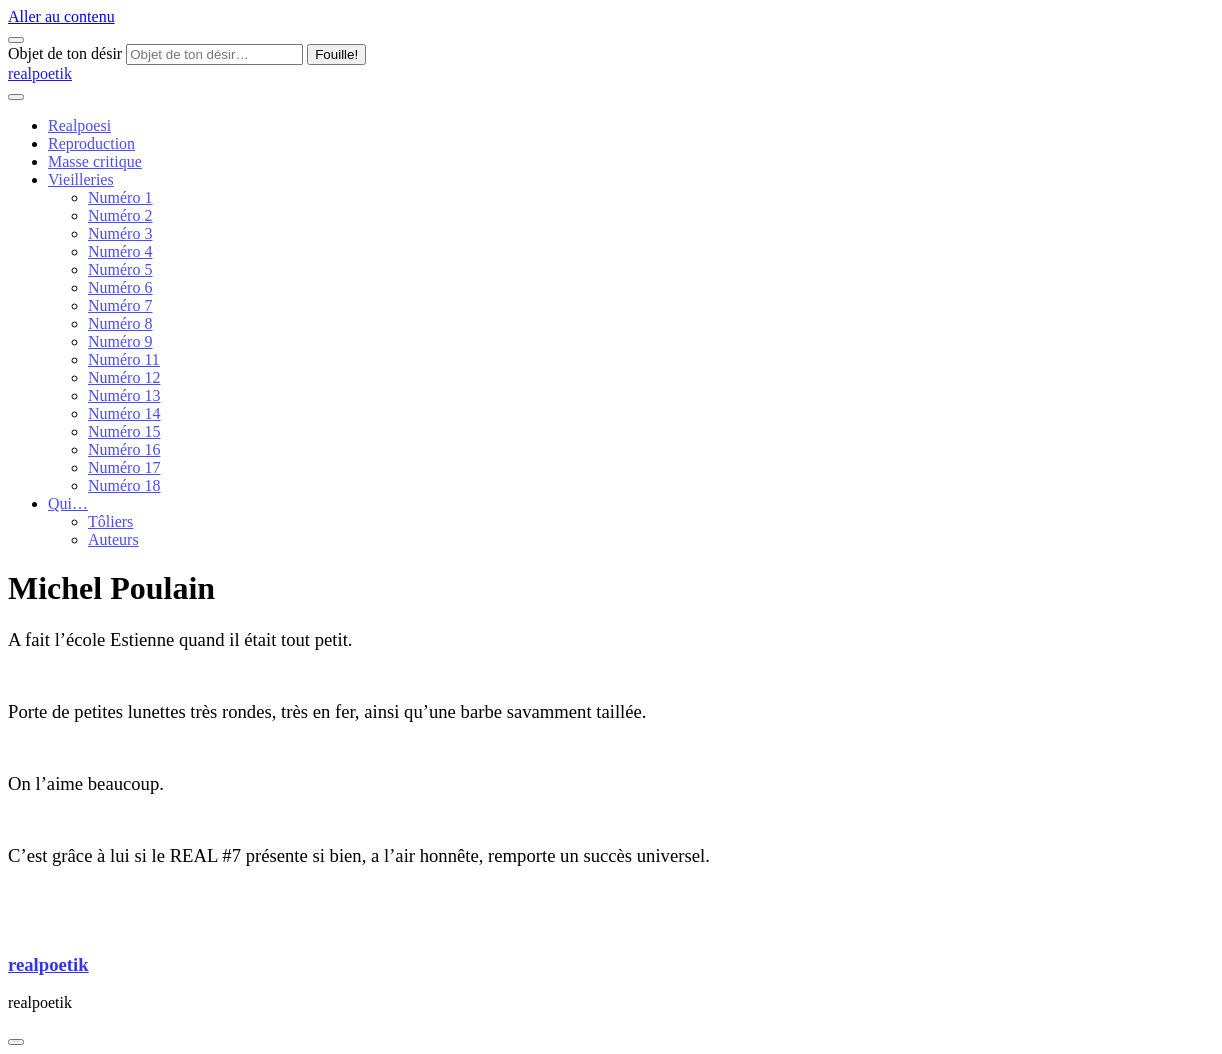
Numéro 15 (124, 431)
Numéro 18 (124, 485)
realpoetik (40, 73)
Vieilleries (81, 179)
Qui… (68, 503)
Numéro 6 (120, 287)
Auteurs (113, 539)
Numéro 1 (120, 197)
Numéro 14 (124, 413)
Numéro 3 (120, 233)
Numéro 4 (120, 251)
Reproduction (91, 143)
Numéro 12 (124, 377)
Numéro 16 (124, 449)
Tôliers (110, 521)
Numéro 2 (120, 215)
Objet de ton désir (65, 53)
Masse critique (95, 161)
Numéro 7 (120, 305)
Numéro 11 (124, 359)
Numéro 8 (120, 323)
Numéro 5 (120, 269)
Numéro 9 (120, 341)
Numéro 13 (124, 395)
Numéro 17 (124, 467)
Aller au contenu (61, 16)
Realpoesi (79, 125)
